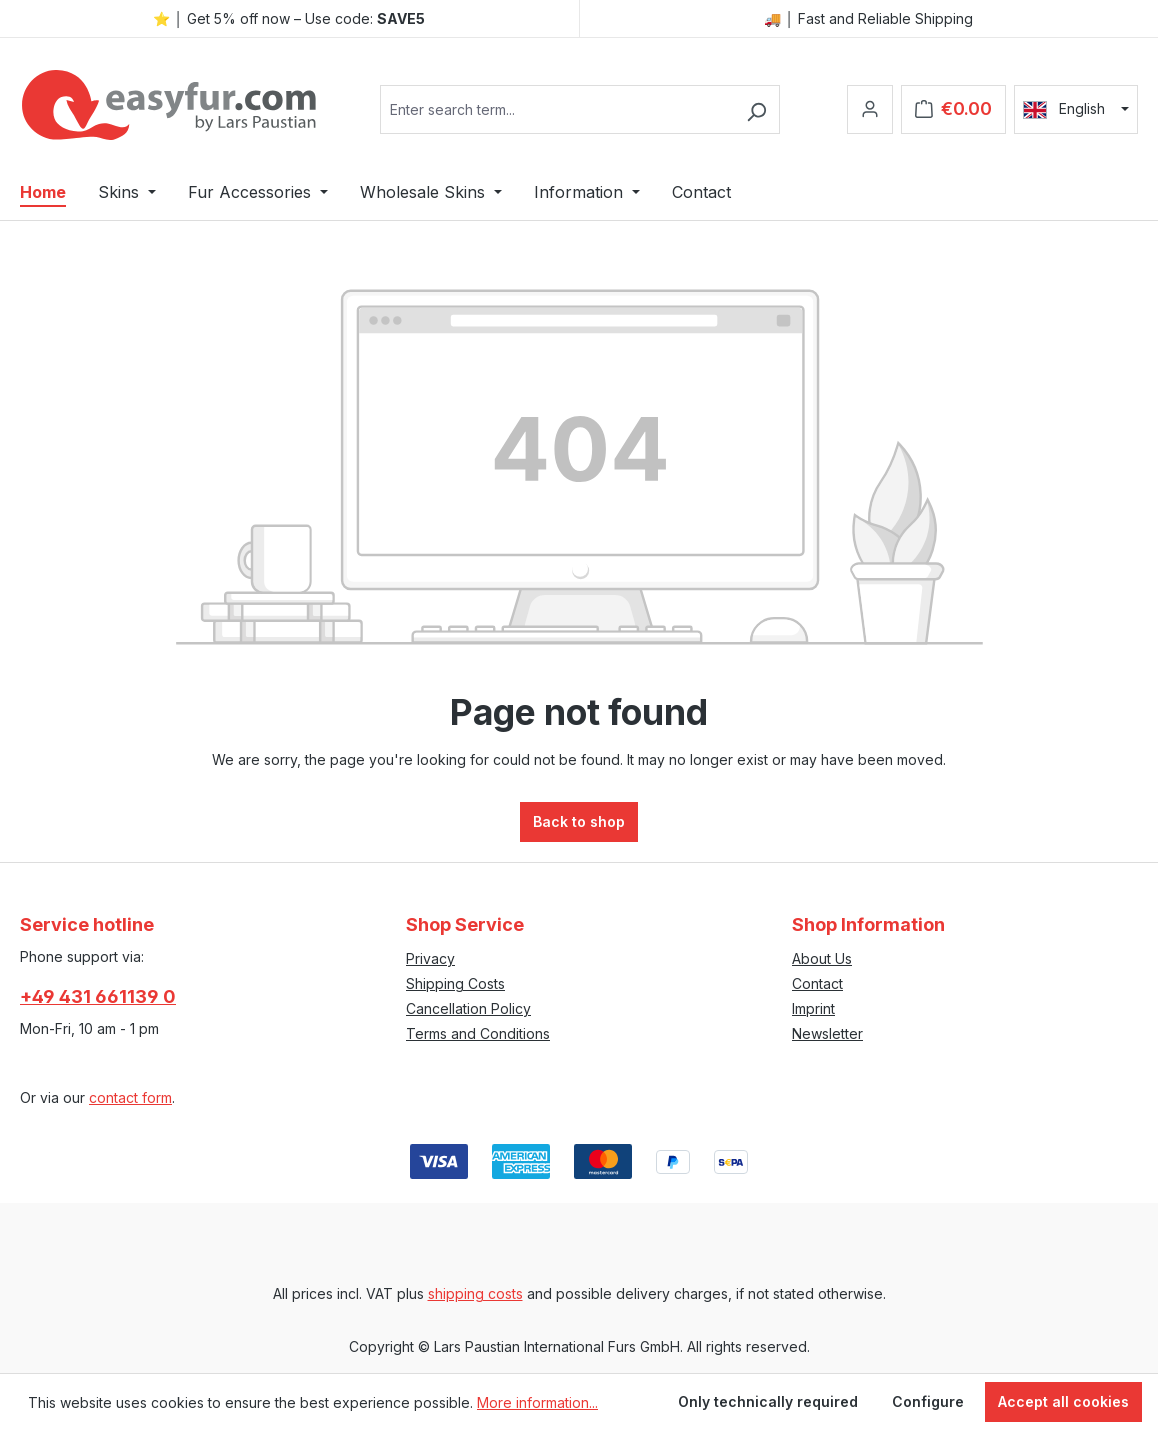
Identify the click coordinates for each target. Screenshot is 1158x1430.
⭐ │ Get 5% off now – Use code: (289, 18)
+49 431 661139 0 (98, 996)
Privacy (430, 958)
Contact (817, 983)
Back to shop (579, 821)
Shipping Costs (455, 983)
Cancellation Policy (468, 1008)
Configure (928, 1401)
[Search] (756, 109)
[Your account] (870, 109)
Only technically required (768, 1401)
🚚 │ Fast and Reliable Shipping (868, 18)
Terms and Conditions (478, 1033)
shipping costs (475, 1293)
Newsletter (827, 1033)
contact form (130, 1097)
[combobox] (557, 109)
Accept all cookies (1063, 1401)
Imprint (813, 1008)
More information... (537, 1402)
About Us (822, 958)
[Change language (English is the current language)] (1076, 109)
